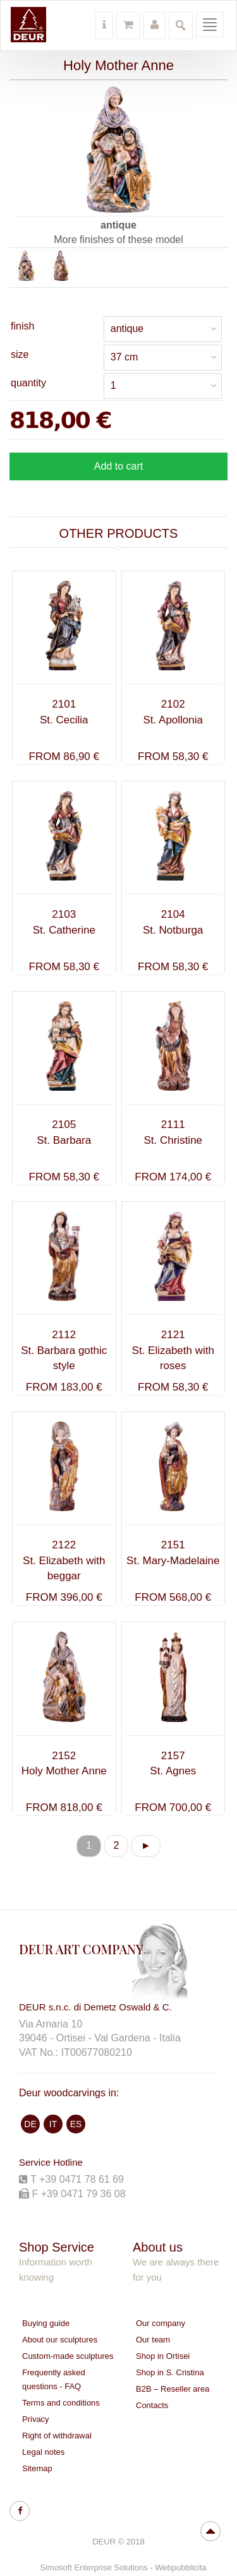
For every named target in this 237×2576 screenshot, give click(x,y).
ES (76, 2124)
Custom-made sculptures (68, 2356)
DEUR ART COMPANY (81, 1948)
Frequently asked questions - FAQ (53, 2379)
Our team (153, 2339)
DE (30, 2124)
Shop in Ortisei (163, 2356)
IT (53, 2124)
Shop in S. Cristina (170, 2372)
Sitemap (37, 2468)
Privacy (35, 2419)
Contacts (152, 2405)
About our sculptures (59, 2339)
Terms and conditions (61, 2402)
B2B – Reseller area (172, 2389)
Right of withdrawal (57, 2435)
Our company (160, 2323)
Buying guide (46, 2323)
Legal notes (43, 2452)
